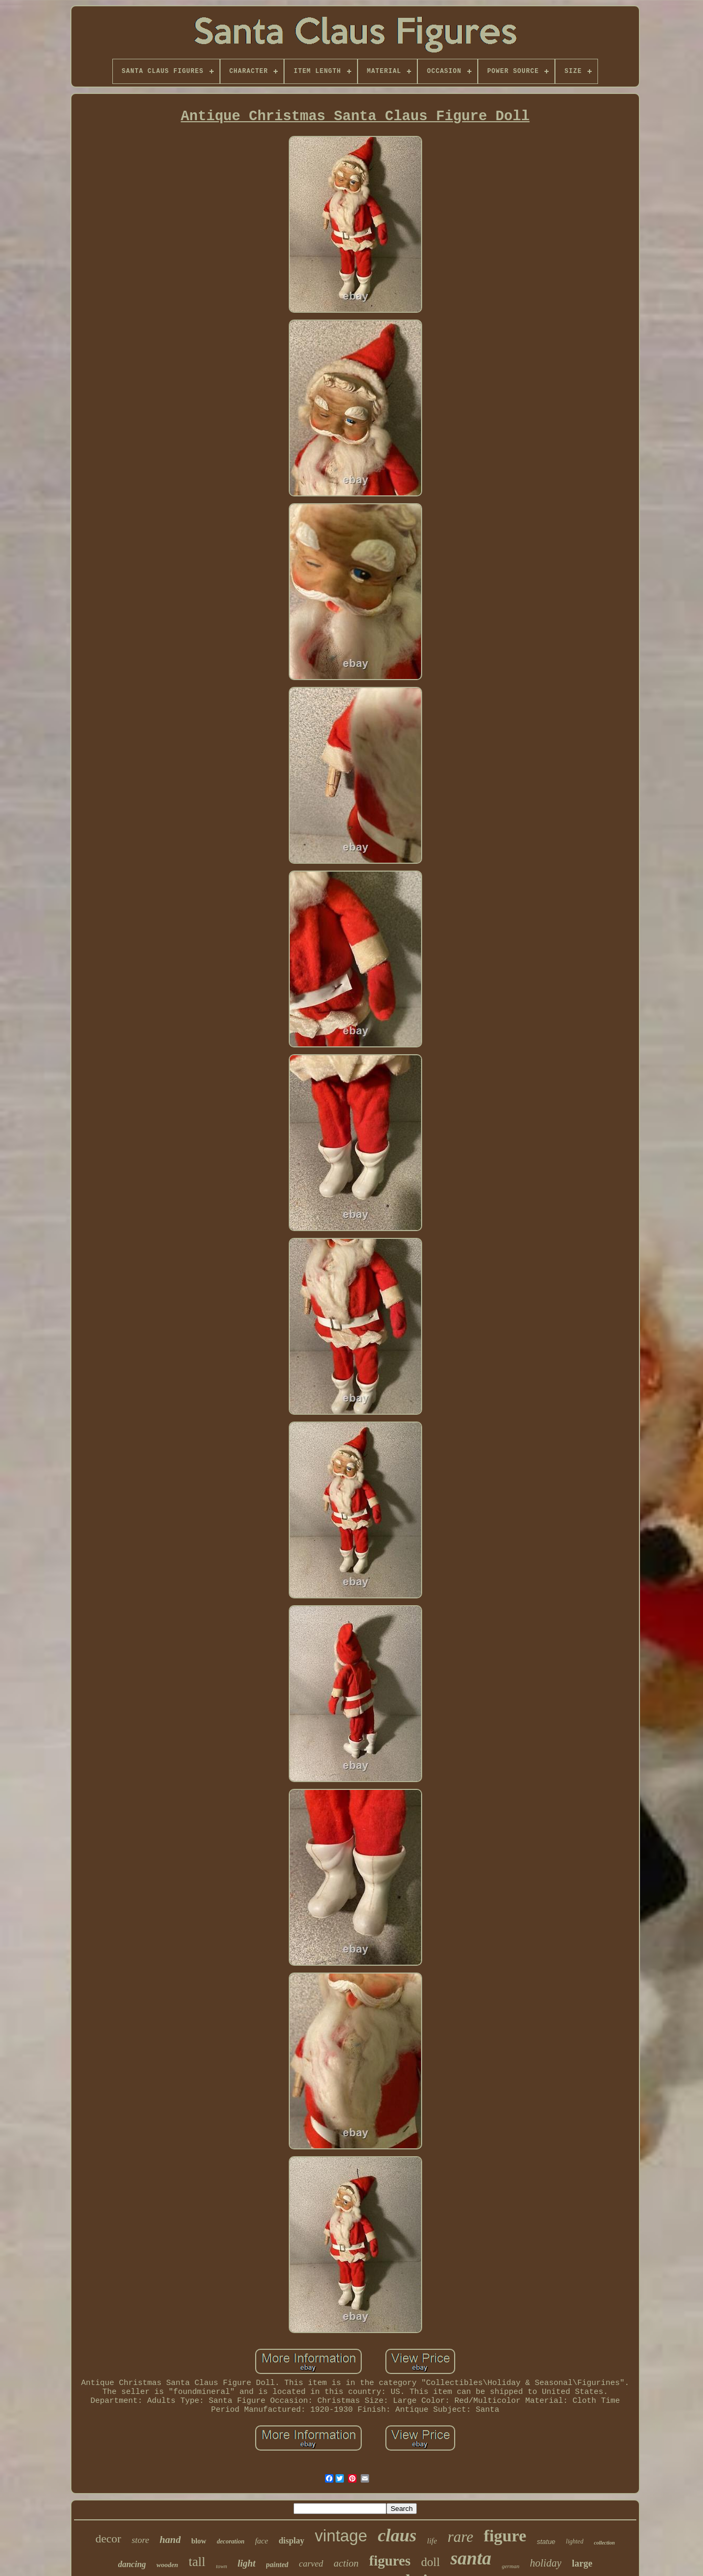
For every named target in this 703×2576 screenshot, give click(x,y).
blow (198, 2541)
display (292, 2540)
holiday (545, 2563)
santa (470, 2558)
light (247, 2563)
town (221, 2566)
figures (390, 2561)
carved (311, 2564)
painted (277, 2565)
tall (196, 2561)
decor (108, 2538)
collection (604, 2543)
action (346, 2563)
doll (430, 2562)
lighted (574, 2541)
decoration (231, 2541)
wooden (167, 2565)
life (432, 2541)
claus (397, 2535)
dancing (132, 2564)
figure (505, 2535)
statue (546, 2542)
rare (460, 2536)
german (511, 2566)
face (261, 2541)
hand (170, 2539)
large (582, 2563)
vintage (341, 2536)
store (140, 2540)
